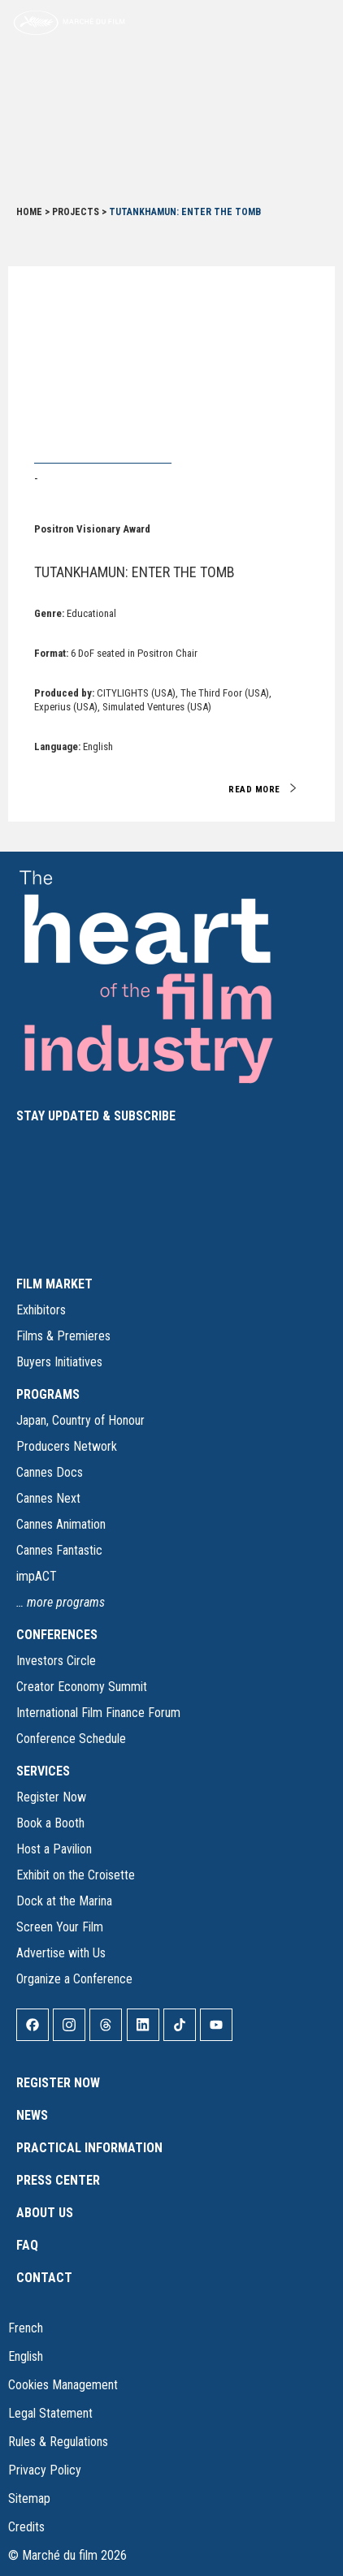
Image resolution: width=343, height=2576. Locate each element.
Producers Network (66, 1446)
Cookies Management (63, 2385)
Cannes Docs (49, 1472)
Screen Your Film (59, 1927)
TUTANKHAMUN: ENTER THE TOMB (134, 571)
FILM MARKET (54, 1284)
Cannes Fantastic (59, 1550)
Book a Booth (50, 1823)
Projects (75, 212)
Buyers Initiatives (59, 1362)
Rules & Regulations (58, 2441)
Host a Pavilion (54, 1849)
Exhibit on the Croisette (75, 1875)
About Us (44, 2212)
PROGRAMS (48, 1394)
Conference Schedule (71, 1738)
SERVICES (43, 1771)
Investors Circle (56, 1660)
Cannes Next (48, 1498)
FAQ (27, 2245)
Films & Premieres (63, 1336)
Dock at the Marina (64, 1901)
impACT (36, 1576)
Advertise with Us (61, 1953)
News (32, 2115)
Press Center (58, 2180)
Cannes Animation (61, 1524)
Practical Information (89, 2147)
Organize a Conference (74, 1979)
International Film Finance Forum (98, 1712)
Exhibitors (41, 1310)
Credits (26, 2527)
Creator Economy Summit (81, 1686)
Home (29, 212)
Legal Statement (50, 2413)
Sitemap (29, 2498)
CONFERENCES (57, 1634)
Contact (44, 2277)
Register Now (51, 1797)
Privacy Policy (44, 2470)
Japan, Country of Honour (80, 1420)
